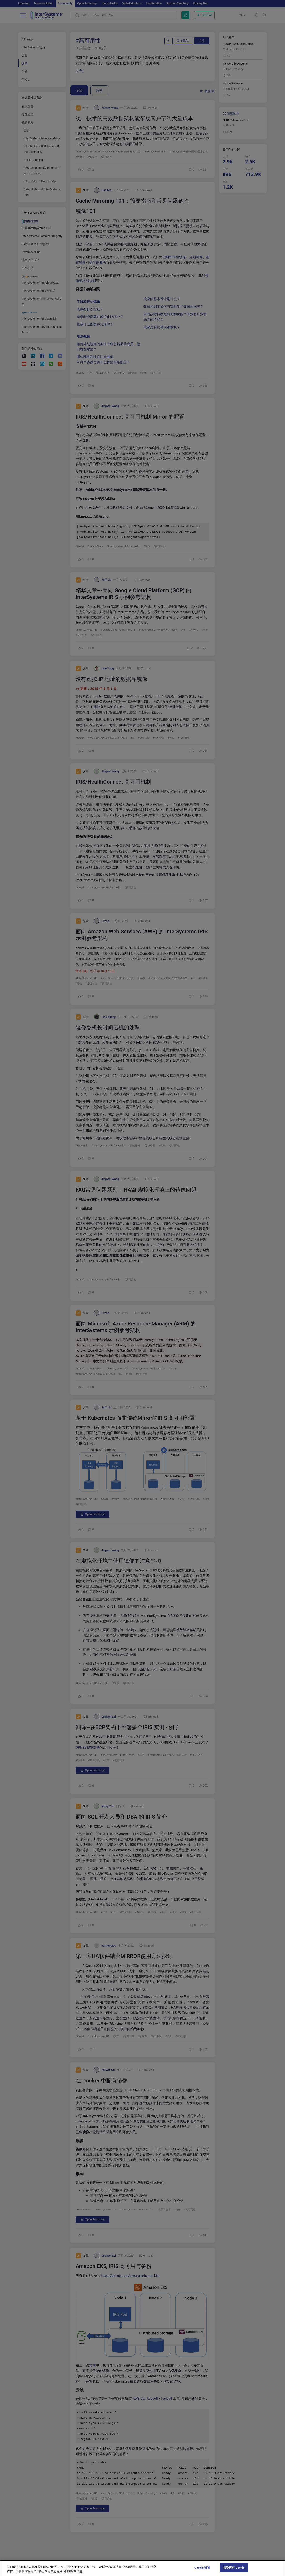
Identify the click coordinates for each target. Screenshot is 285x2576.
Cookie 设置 (202, 2571)
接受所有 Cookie (233, 2571)
